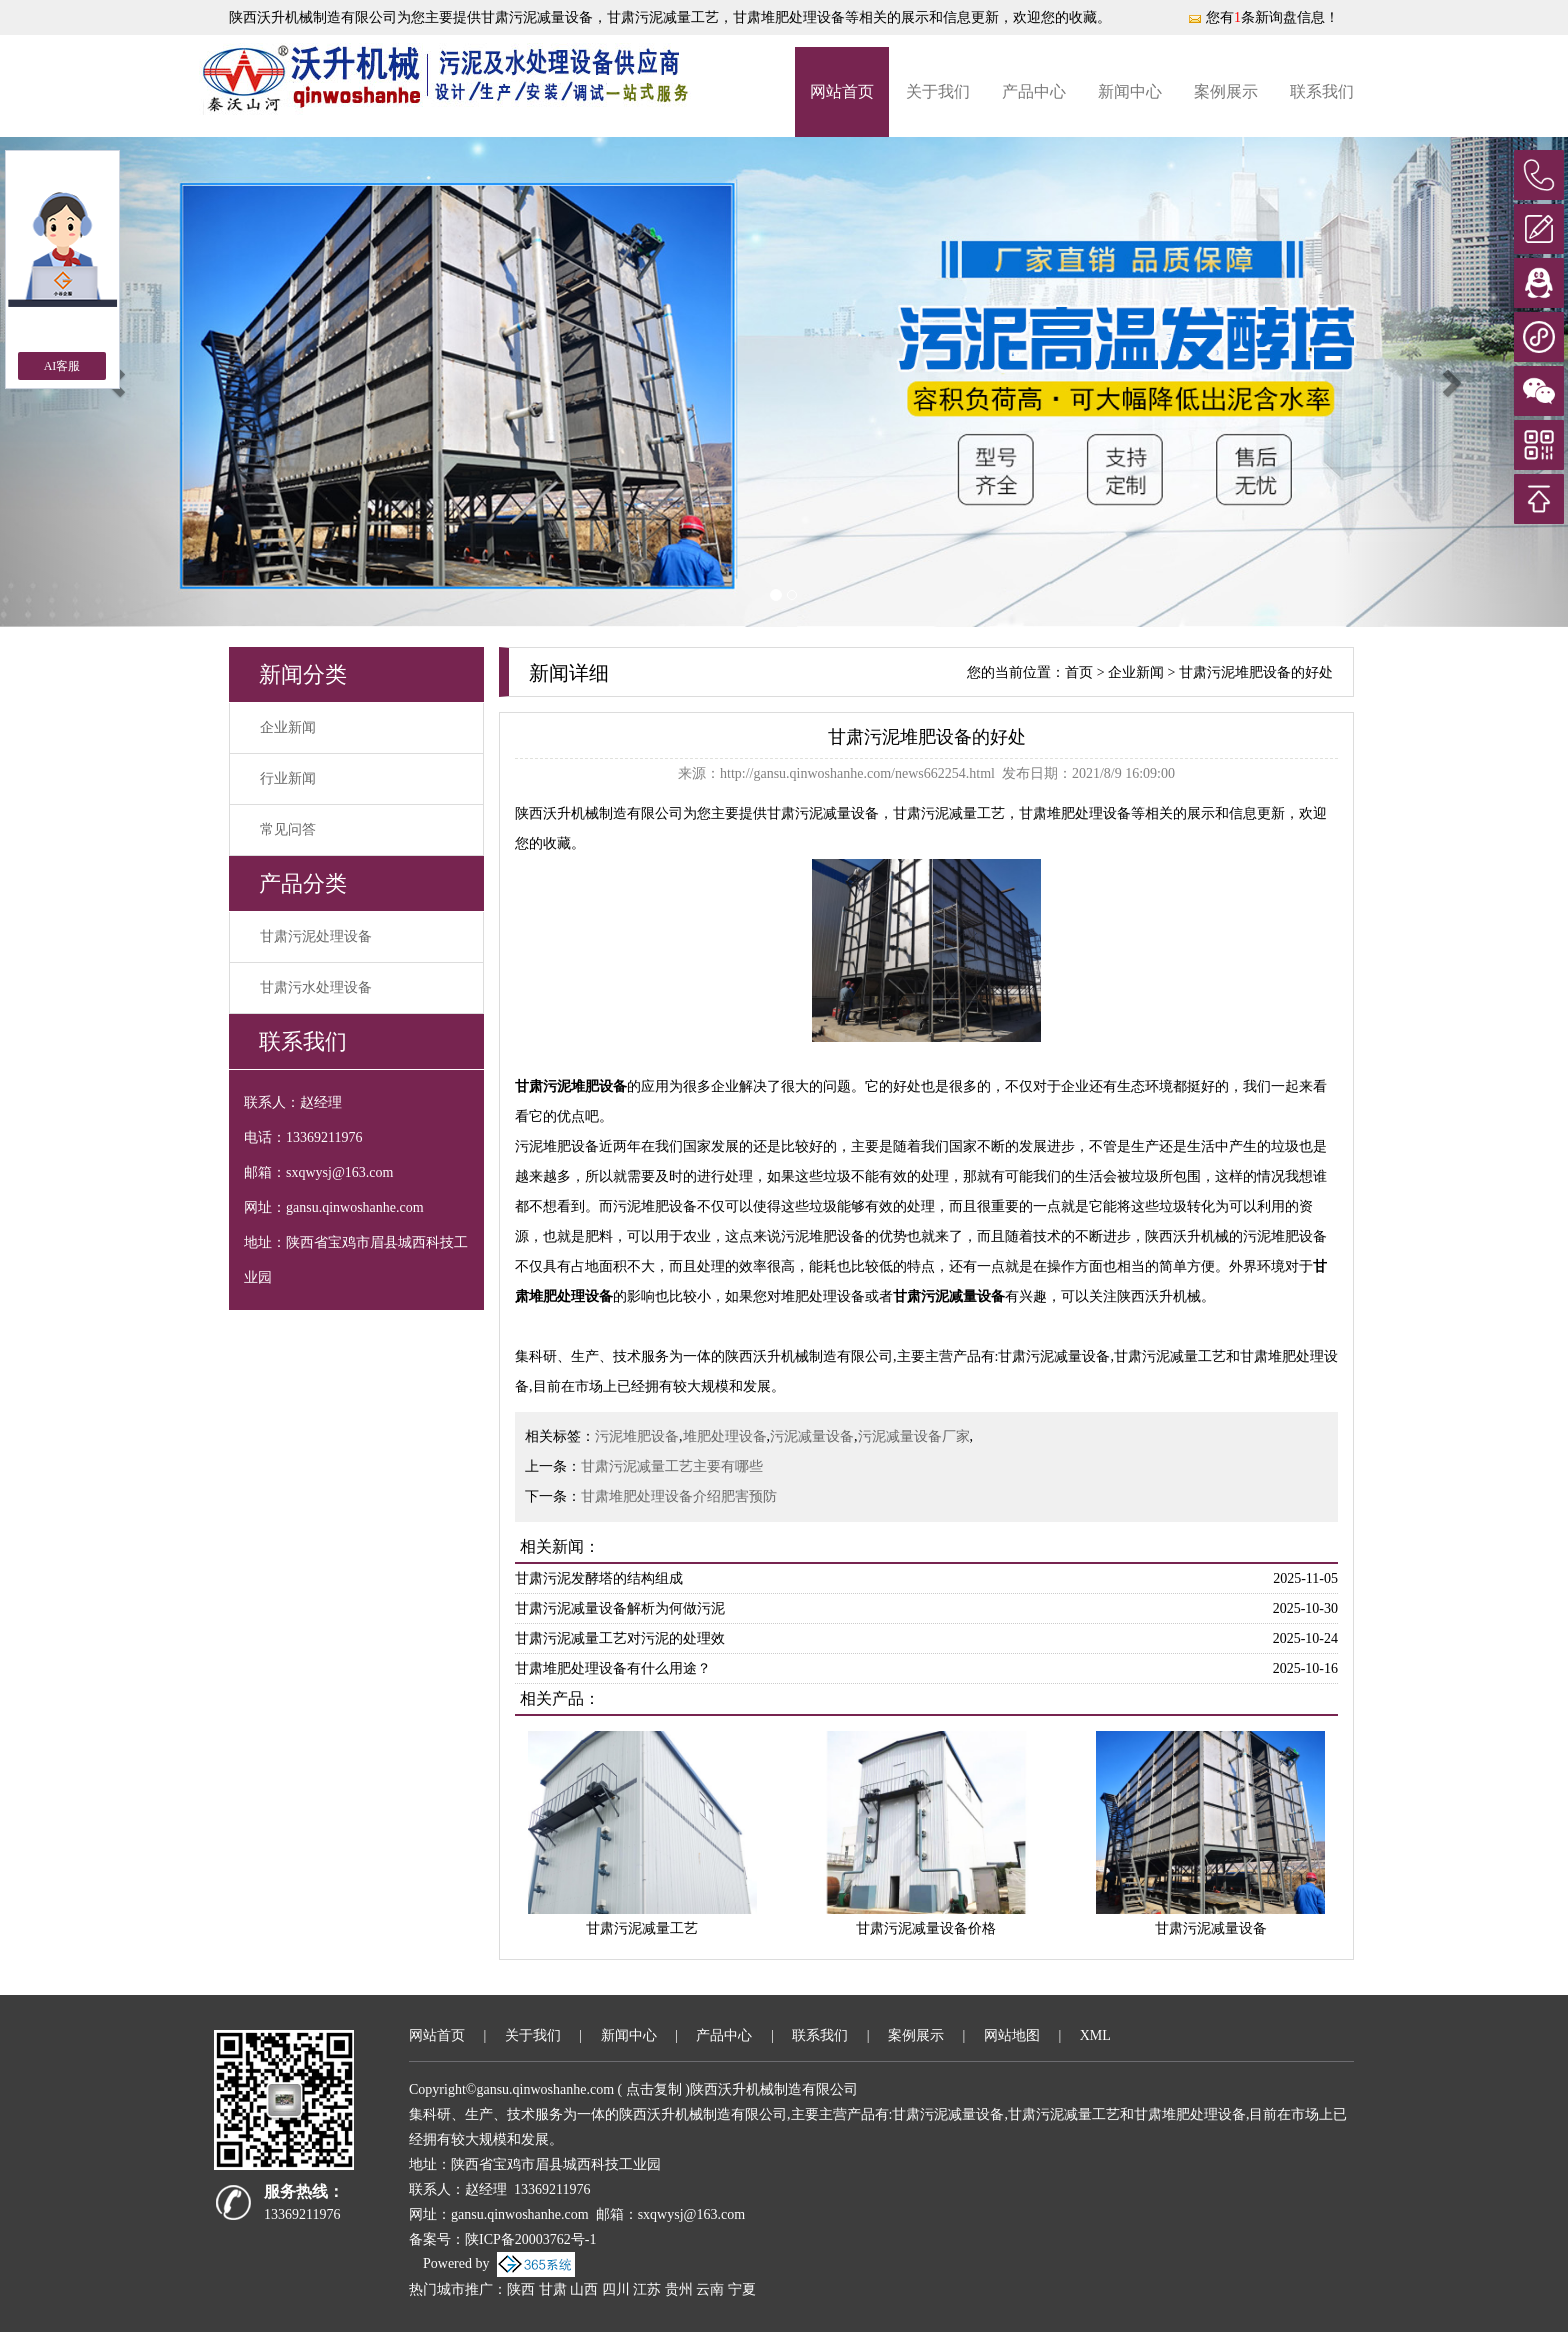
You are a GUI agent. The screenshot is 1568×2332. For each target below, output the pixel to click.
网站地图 (1012, 2035)
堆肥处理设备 (725, 1436)
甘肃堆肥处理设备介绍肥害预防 (679, 1496)
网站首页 (842, 91)
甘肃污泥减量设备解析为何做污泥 (620, 1608)
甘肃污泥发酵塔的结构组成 (599, 1578)
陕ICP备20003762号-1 (530, 2239)
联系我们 (1322, 91)
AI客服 (62, 366)
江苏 (647, 2289)
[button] (1450, 382)
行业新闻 (288, 778)
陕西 (521, 2289)
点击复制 (654, 2089)
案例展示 (1226, 91)
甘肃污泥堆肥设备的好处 (1256, 672)
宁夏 (742, 2289)
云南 (710, 2289)
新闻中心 (1130, 91)
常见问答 (288, 829)
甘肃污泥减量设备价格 (926, 1928)
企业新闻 (288, 727)
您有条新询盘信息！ (1263, 17)
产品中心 (1034, 91)
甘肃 (553, 2289)
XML (1095, 2035)
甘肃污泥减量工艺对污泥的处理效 (620, 1638)
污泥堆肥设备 (637, 1436)
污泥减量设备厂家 (914, 1436)
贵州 (679, 2289)
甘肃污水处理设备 (316, 987)
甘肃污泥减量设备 (537, 17)
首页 (1079, 672)
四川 (616, 2289)
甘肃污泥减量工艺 (642, 1928)
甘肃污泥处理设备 (316, 936)
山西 (584, 2289)
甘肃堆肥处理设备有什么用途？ (613, 1668)
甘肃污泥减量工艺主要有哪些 (672, 1466)
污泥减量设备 (812, 1436)
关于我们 (938, 91)
